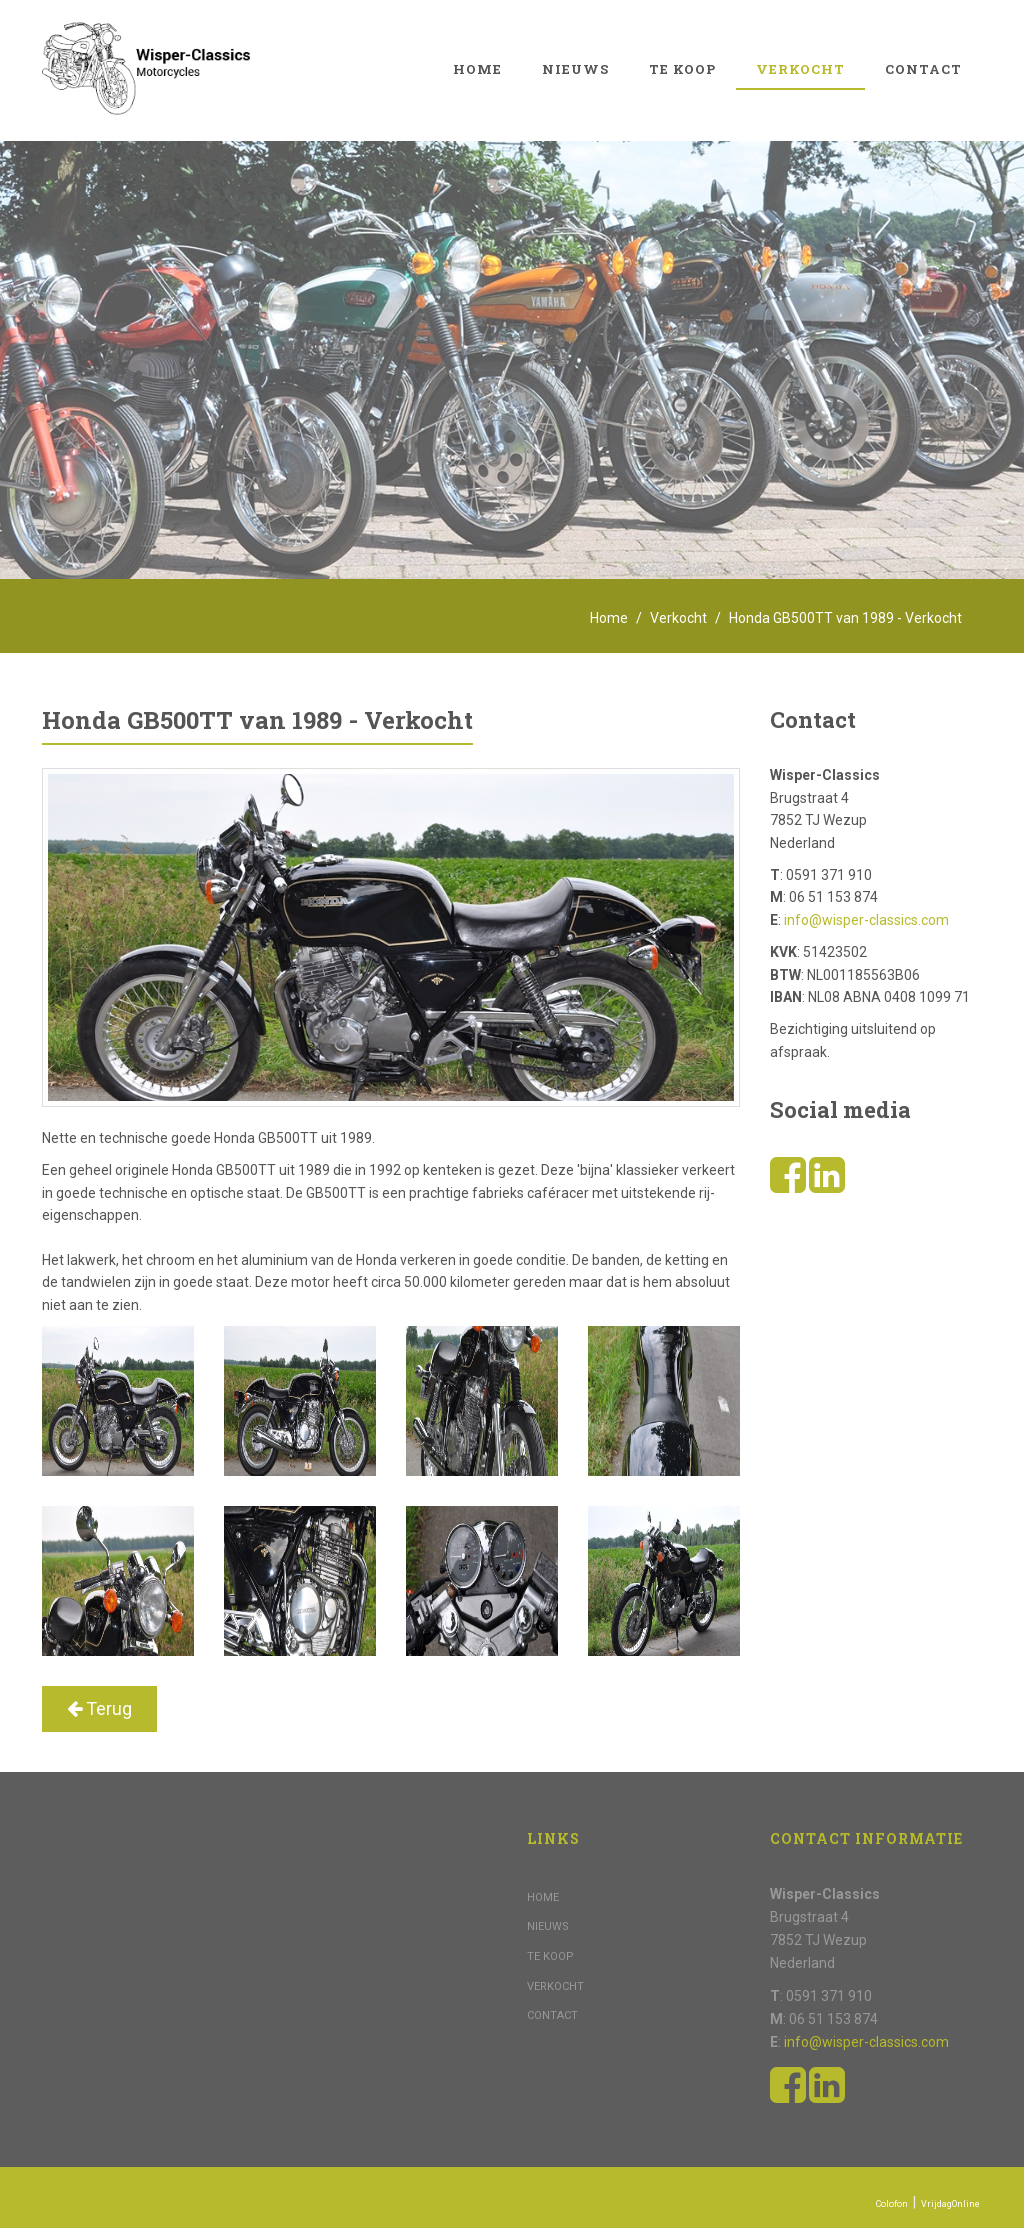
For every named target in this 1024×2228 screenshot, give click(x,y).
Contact (923, 69)
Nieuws (575, 69)
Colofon (892, 2204)
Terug (99, 1708)
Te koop (682, 69)
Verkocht (800, 69)
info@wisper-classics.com (866, 920)
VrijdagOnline (950, 2204)
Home (477, 69)
